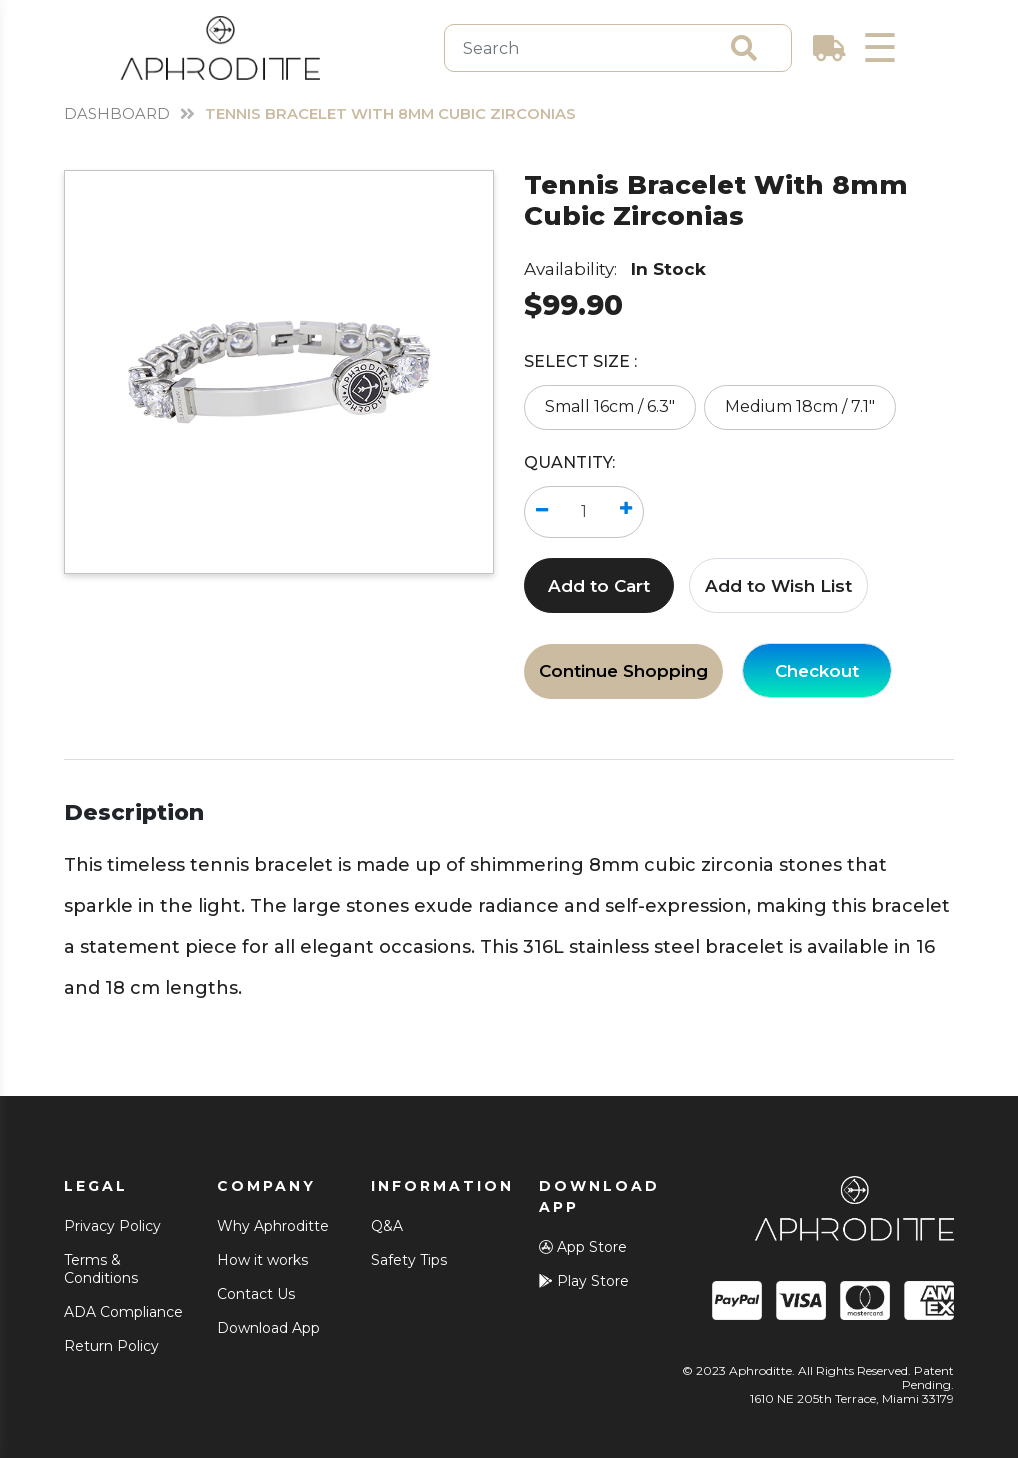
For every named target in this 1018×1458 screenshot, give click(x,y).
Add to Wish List (778, 586)
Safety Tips (409, 1260)
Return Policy (111, 1346)
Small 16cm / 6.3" (610, 406)
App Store (583, 1247)
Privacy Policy (112, 1226)
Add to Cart (599, 586)
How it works (262, 1260)
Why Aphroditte (273, 1226)
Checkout (817, 671)
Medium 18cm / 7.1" (800, 406)
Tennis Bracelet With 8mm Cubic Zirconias (412, 113)
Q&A (387, 1226)
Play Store (584, 1281)
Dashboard (118, 113)
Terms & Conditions (101, 1269)
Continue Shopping (623, 671)
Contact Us (256, 1294)
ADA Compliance (123, 1312)
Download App (268, 1328)
